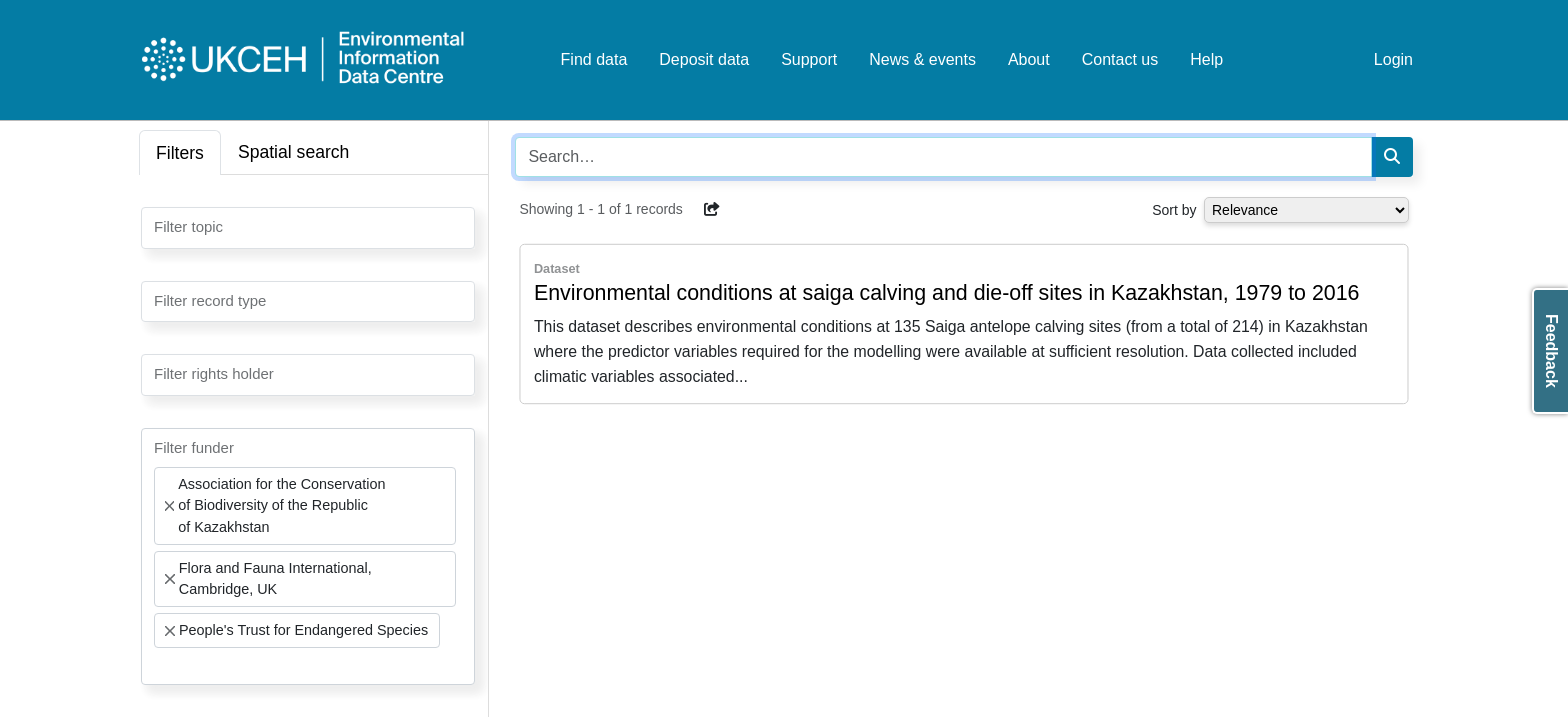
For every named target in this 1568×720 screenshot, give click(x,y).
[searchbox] (160, 226)
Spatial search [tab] (294, 152)
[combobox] (308, 228)
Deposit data (704, 59)
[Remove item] (169, 506)
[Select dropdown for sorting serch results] (1306, 210)
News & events (922, 59)
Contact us (1120, 59)
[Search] (1392, 157)
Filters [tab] (180, 153)
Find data (594, 59)
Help (1206, 59)
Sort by (1174, 210)
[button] (712, 209)
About (1029, 59)
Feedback (1551, 351)
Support (809, 59)
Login (1393, 59)
